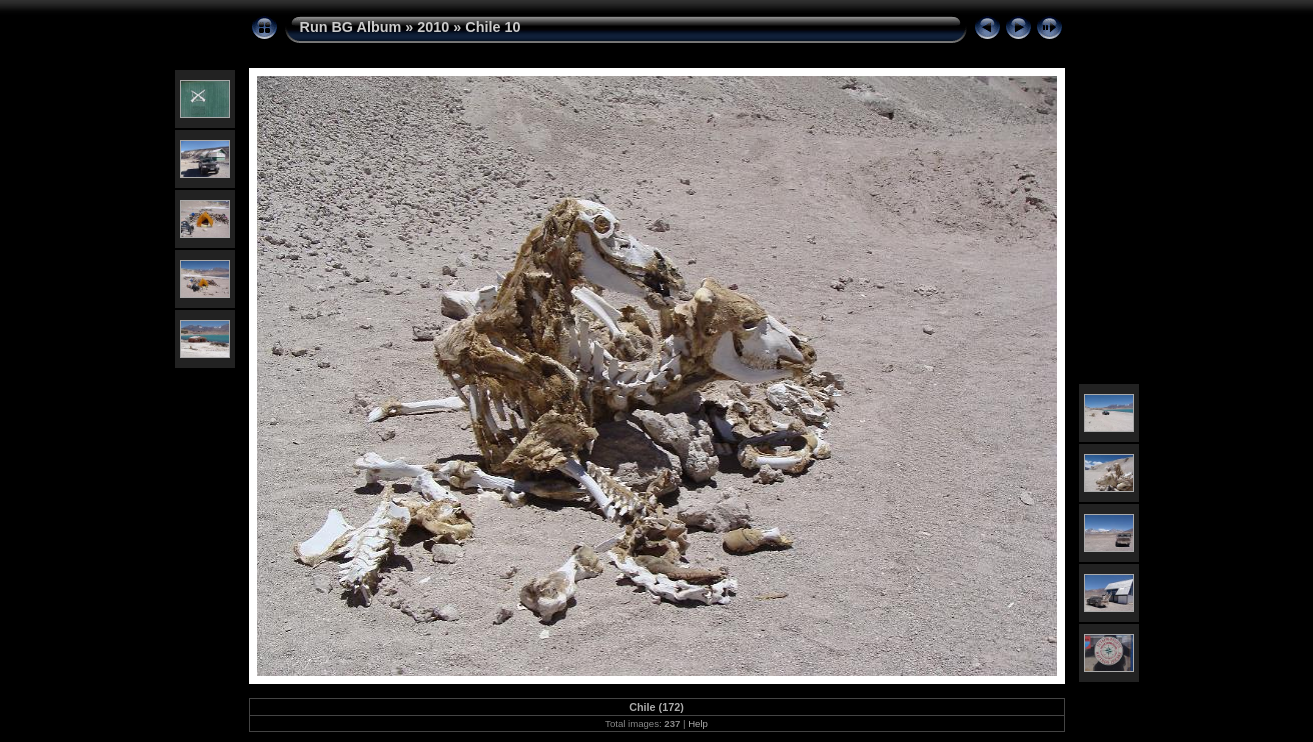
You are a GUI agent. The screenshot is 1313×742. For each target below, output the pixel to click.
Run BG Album (351, 27)
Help (698, 723)
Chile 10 (492, 27)
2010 (433, 27)
